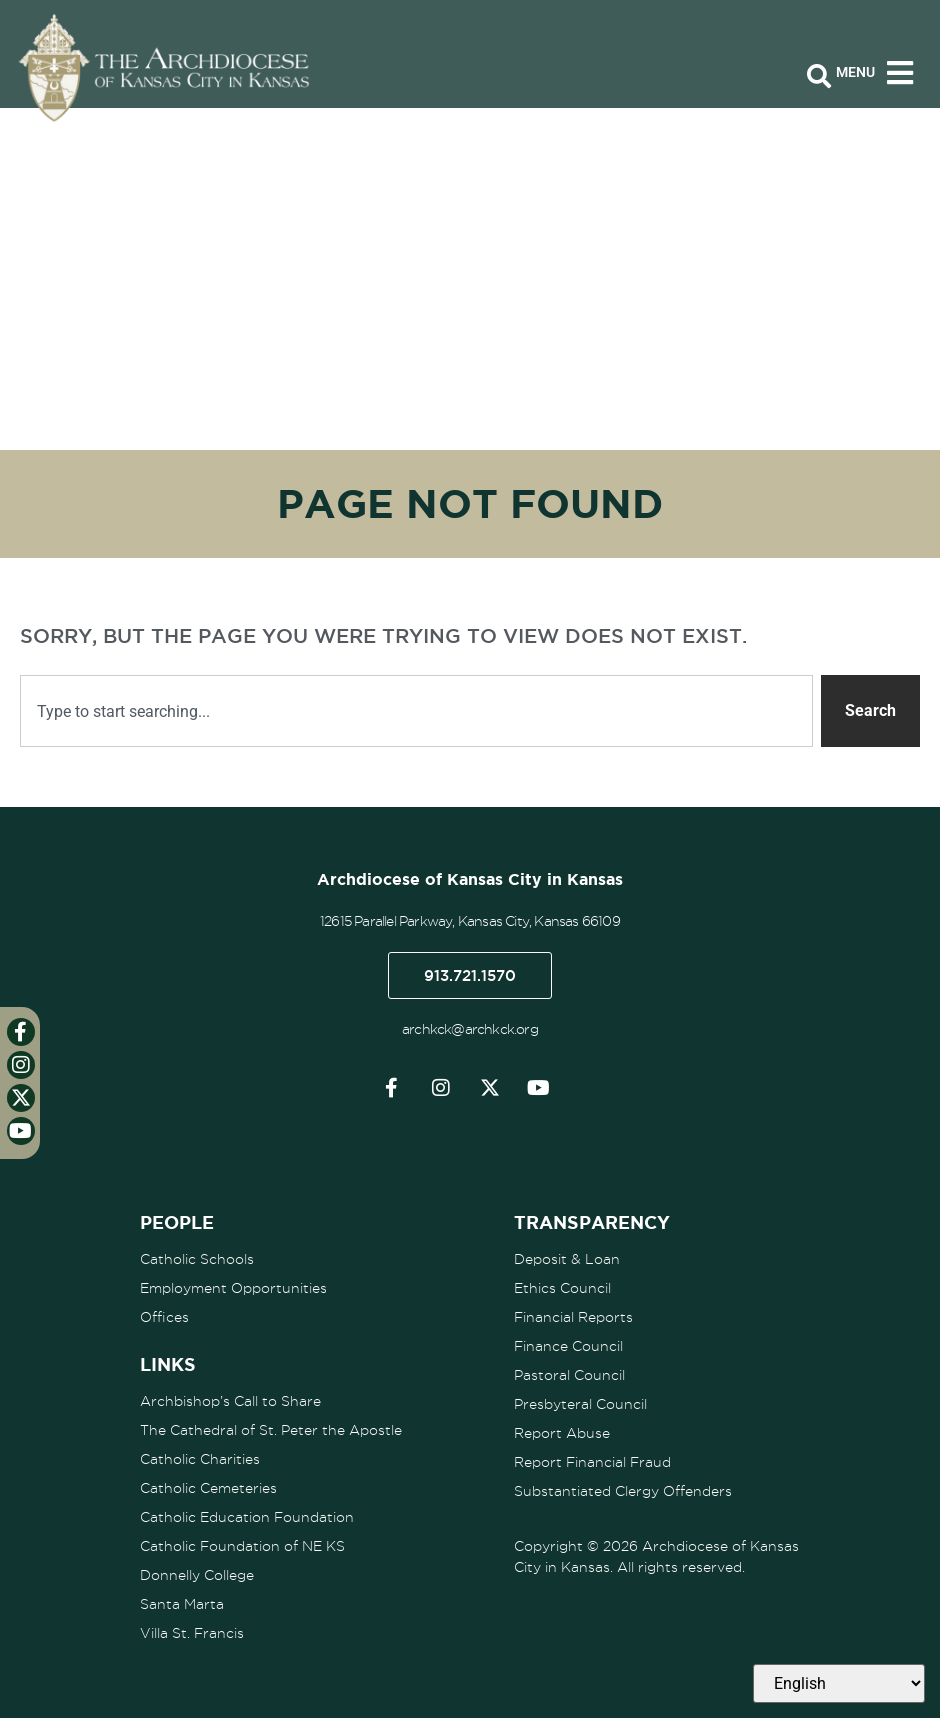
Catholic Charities (200, 1459)
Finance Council (568, 1346)
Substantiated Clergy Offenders (623, 1491)
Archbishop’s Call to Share (230, 1401)
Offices (164, 1317)
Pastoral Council (569, 1375)
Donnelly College (197, 1575)
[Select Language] (839, 1683)
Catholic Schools (197, 1259)
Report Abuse (562, 1433)
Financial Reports (573, 1317)
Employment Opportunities (233, 1288)
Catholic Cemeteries (208, 1488)
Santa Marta (182, 1604)
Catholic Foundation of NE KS (242, 1546)
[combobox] (416, 711)
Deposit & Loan (567, 1259)
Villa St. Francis (192, 1633)
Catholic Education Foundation (247, 1517)
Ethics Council (562, 1288)
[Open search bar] (819, 77)
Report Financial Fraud (592, 1462)
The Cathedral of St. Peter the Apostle (271, 1430)
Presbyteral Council (580, 1404)
